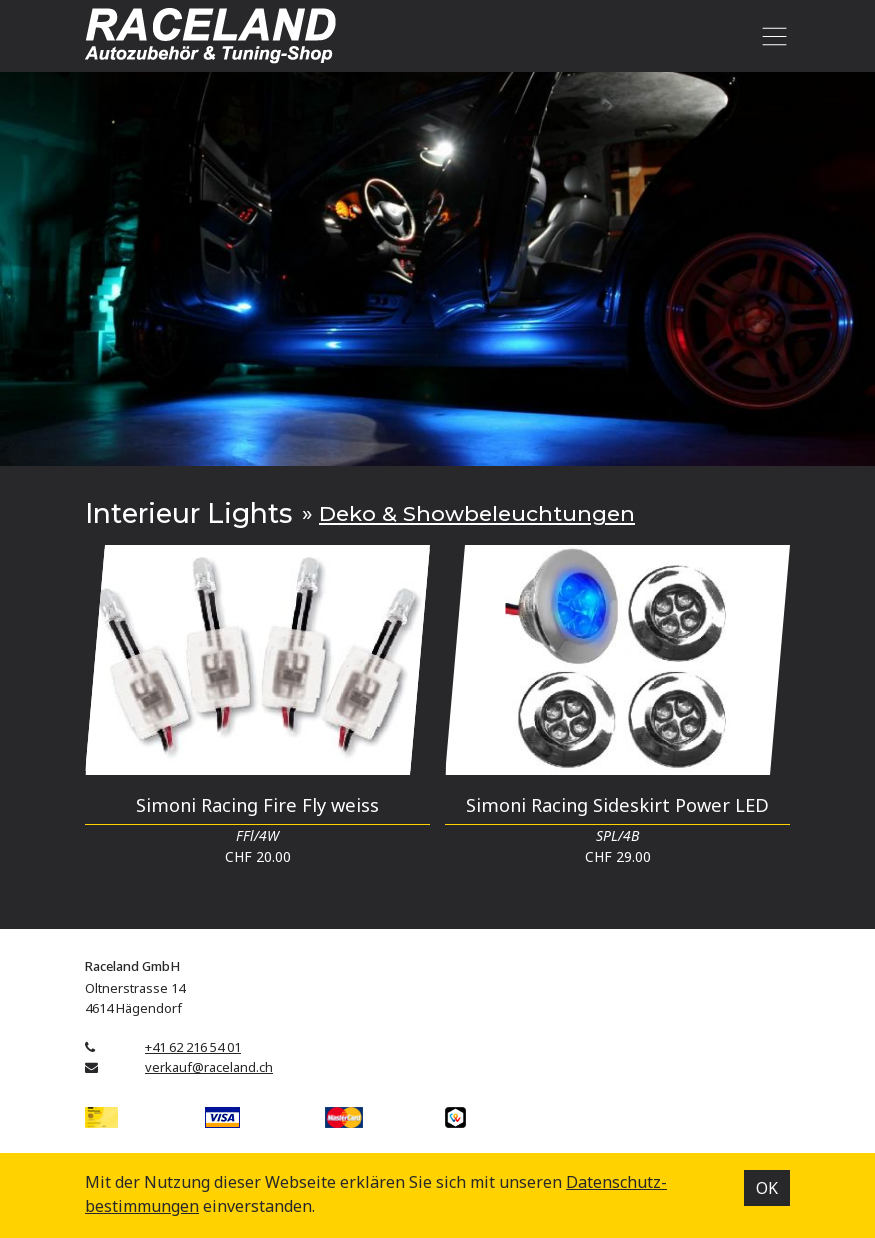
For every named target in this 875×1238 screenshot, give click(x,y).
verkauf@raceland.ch (209, 1067)
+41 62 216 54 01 (193, 1047)
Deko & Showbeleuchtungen (477, 513)
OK (767, 1188)
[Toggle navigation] (770, 36)
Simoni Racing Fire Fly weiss (257, 804)
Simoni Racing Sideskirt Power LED (617, 804)
